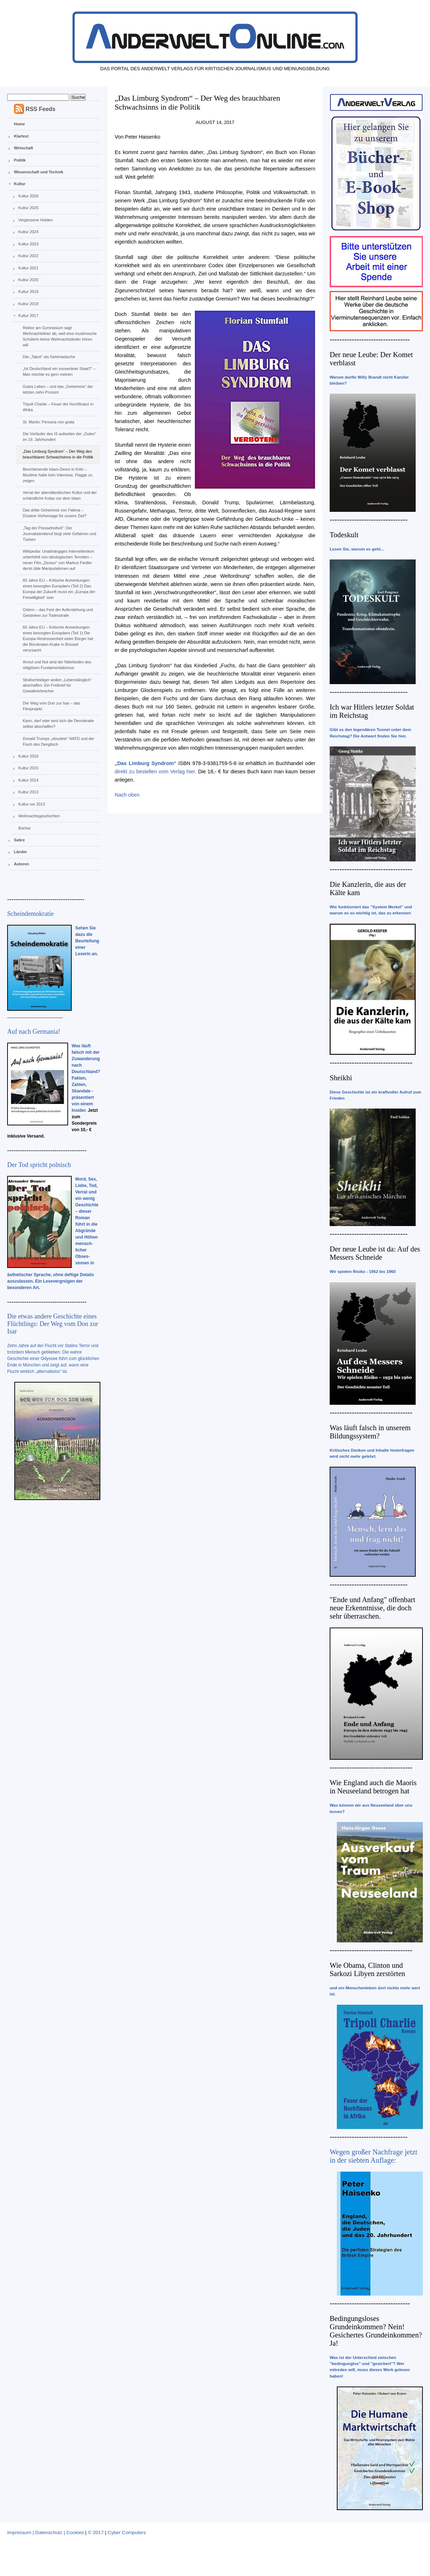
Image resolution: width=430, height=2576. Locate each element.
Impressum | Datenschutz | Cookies (45, 2532)
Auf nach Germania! (33, 1031)
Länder (20, 852)
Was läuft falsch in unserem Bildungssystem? (370, 1432)
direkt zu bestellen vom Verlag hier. (155, 771)
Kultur (19, 184)
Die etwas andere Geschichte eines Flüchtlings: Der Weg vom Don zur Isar (52, 1324)
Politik (20, 160)
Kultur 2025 (28, 208)
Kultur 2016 (28, 756)
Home (19, 124)
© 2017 (96, 2532)
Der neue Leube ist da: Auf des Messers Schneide (375, 1253)
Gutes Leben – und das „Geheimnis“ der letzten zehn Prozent (58, 389)
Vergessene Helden (35, 220)
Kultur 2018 (28, 304)
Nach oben (127, 795)
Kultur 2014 (28, 780)
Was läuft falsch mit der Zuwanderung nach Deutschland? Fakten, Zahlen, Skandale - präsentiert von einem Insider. (86, 1078)
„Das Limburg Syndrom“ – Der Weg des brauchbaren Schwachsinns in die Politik (58, 454)
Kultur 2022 (28, 256)
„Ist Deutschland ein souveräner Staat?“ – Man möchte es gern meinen (59, 371)
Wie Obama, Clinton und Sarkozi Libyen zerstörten (367, 1969)
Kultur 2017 (28, 315)
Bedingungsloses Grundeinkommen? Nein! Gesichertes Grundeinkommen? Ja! (376, 2331)
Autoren (21, 864)
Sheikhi (341, 1078)
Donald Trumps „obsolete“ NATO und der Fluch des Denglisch (58, 741)
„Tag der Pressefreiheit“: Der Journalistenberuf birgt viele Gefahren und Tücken (59, 534)
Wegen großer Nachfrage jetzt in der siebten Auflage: (373, 2156)
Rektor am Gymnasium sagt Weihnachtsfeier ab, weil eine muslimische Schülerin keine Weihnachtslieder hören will (59, 336)
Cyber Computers (127, 2532)
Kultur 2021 (28, 268)
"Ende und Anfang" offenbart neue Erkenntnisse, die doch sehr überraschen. (372, 1608)
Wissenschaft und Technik (38, 172)
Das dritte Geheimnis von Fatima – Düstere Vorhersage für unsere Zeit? (54, 513)
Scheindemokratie (30, 913)
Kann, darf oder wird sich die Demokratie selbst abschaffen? (58, 724)
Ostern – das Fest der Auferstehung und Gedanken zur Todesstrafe (58, 612)
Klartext (21, 136)
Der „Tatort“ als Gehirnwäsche (49, 357)
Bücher (24, 828)
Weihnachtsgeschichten (39, 816)
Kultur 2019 (28, 291)
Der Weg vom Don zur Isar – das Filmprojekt (51, 706)
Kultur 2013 (28, 792)
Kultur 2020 (28, 280)
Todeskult (344, 535)
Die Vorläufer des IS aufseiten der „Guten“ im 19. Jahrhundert (59, 437)
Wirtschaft (23, 148)
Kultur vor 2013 (31, 804)
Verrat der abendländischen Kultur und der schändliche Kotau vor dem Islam (60, 495)
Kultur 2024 (28, 232)
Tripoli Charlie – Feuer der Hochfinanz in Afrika (58, 407)
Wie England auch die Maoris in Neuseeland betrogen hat (373, 1787)
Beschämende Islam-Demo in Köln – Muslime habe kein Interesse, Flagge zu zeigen (57, 475)
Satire (19, 840)
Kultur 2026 (28, 196)
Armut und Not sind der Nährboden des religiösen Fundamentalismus (57, 665)
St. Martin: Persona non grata (48, 422)
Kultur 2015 (28, 768)
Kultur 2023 (28, 244)
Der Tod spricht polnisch (39, 1164)
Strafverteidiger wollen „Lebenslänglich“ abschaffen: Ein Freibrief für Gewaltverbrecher (57, 685)
